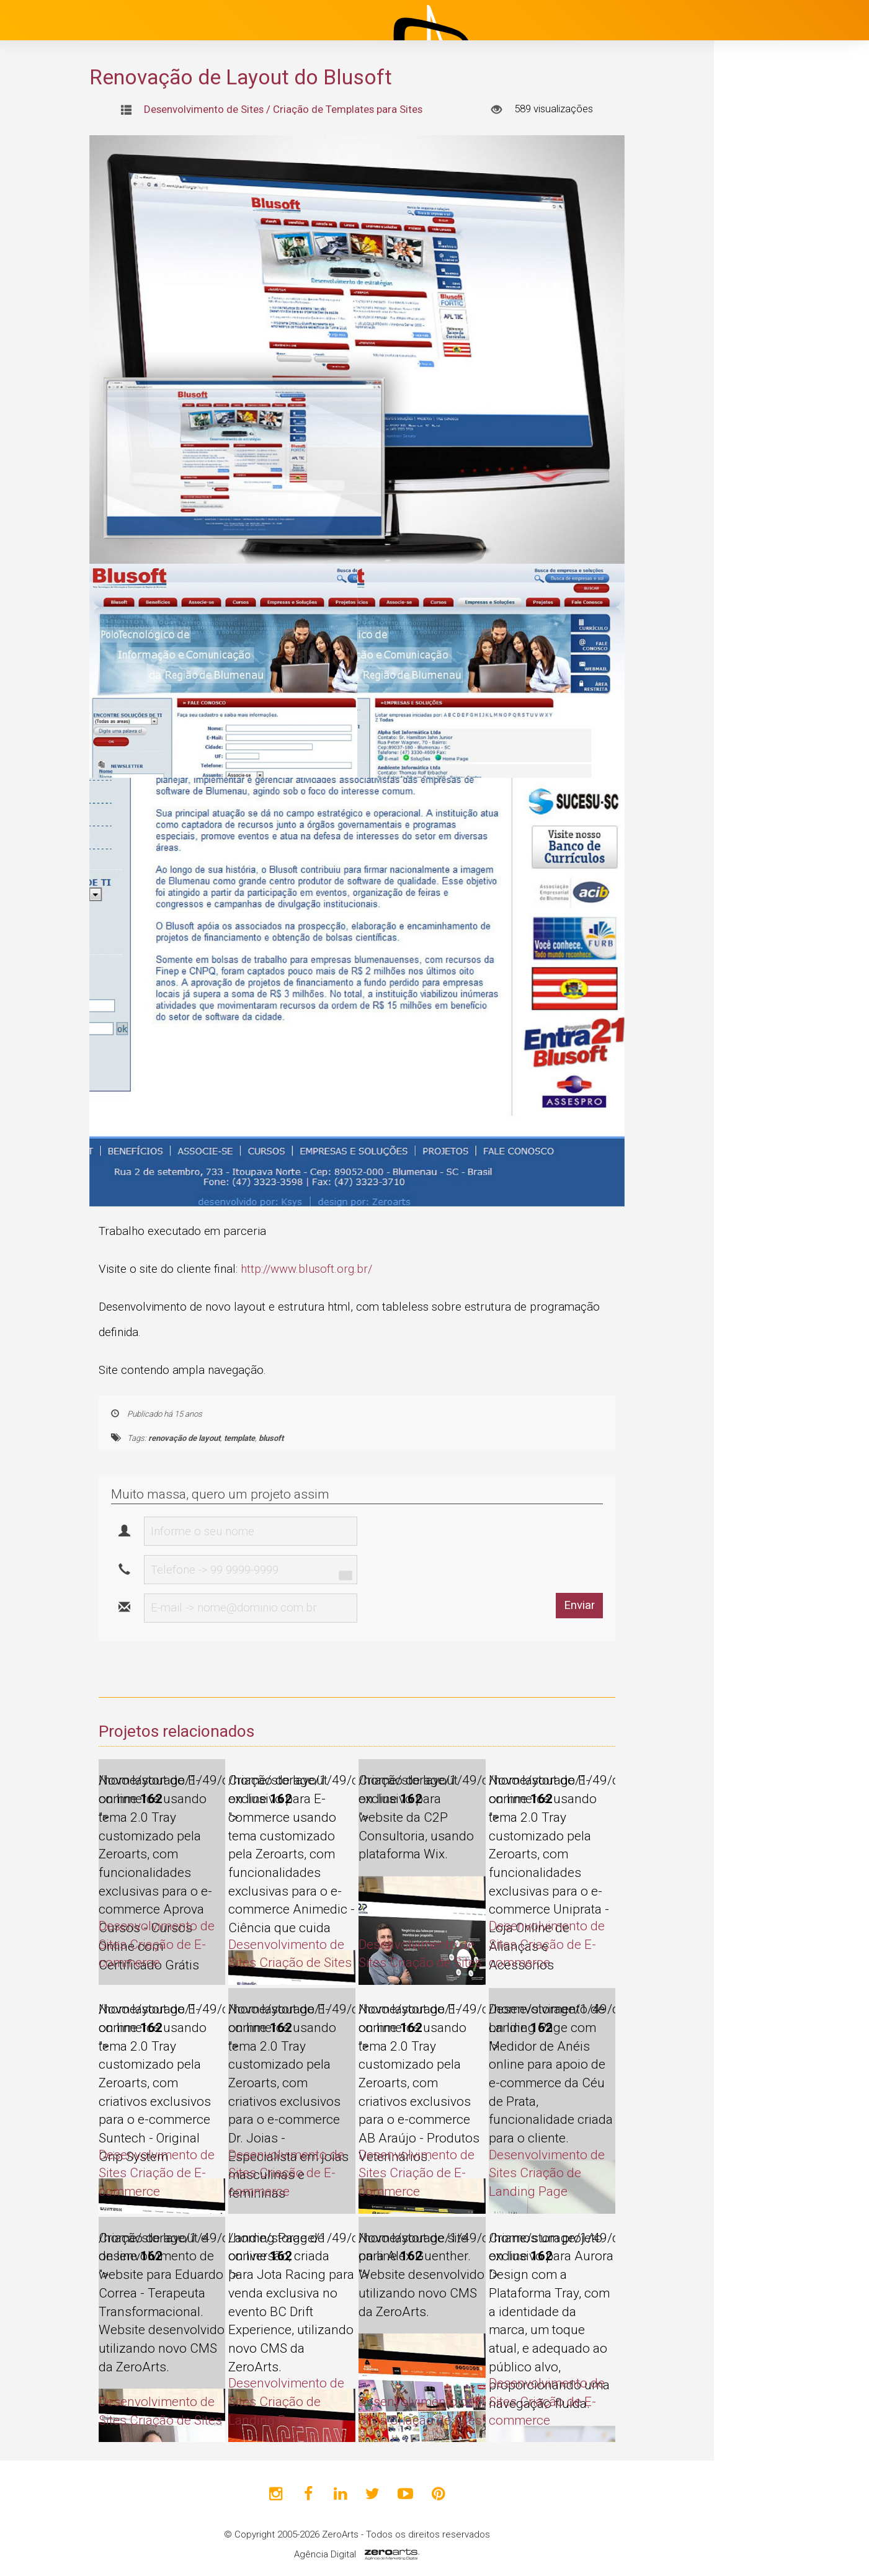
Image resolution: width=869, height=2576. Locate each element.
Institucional (770, 220)
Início (752, 189)
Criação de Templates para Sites (347, 109)
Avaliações (766, 501)
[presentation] (508, 1550)
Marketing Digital (791, 406)
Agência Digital (325, 2554)
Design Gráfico (785, 335)
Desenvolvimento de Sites (792, 292)
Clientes (759, 470)
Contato (759, 532)
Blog (750, 439)
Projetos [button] (751, 251)
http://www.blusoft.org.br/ (306, 1269)
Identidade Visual (791, 371)
